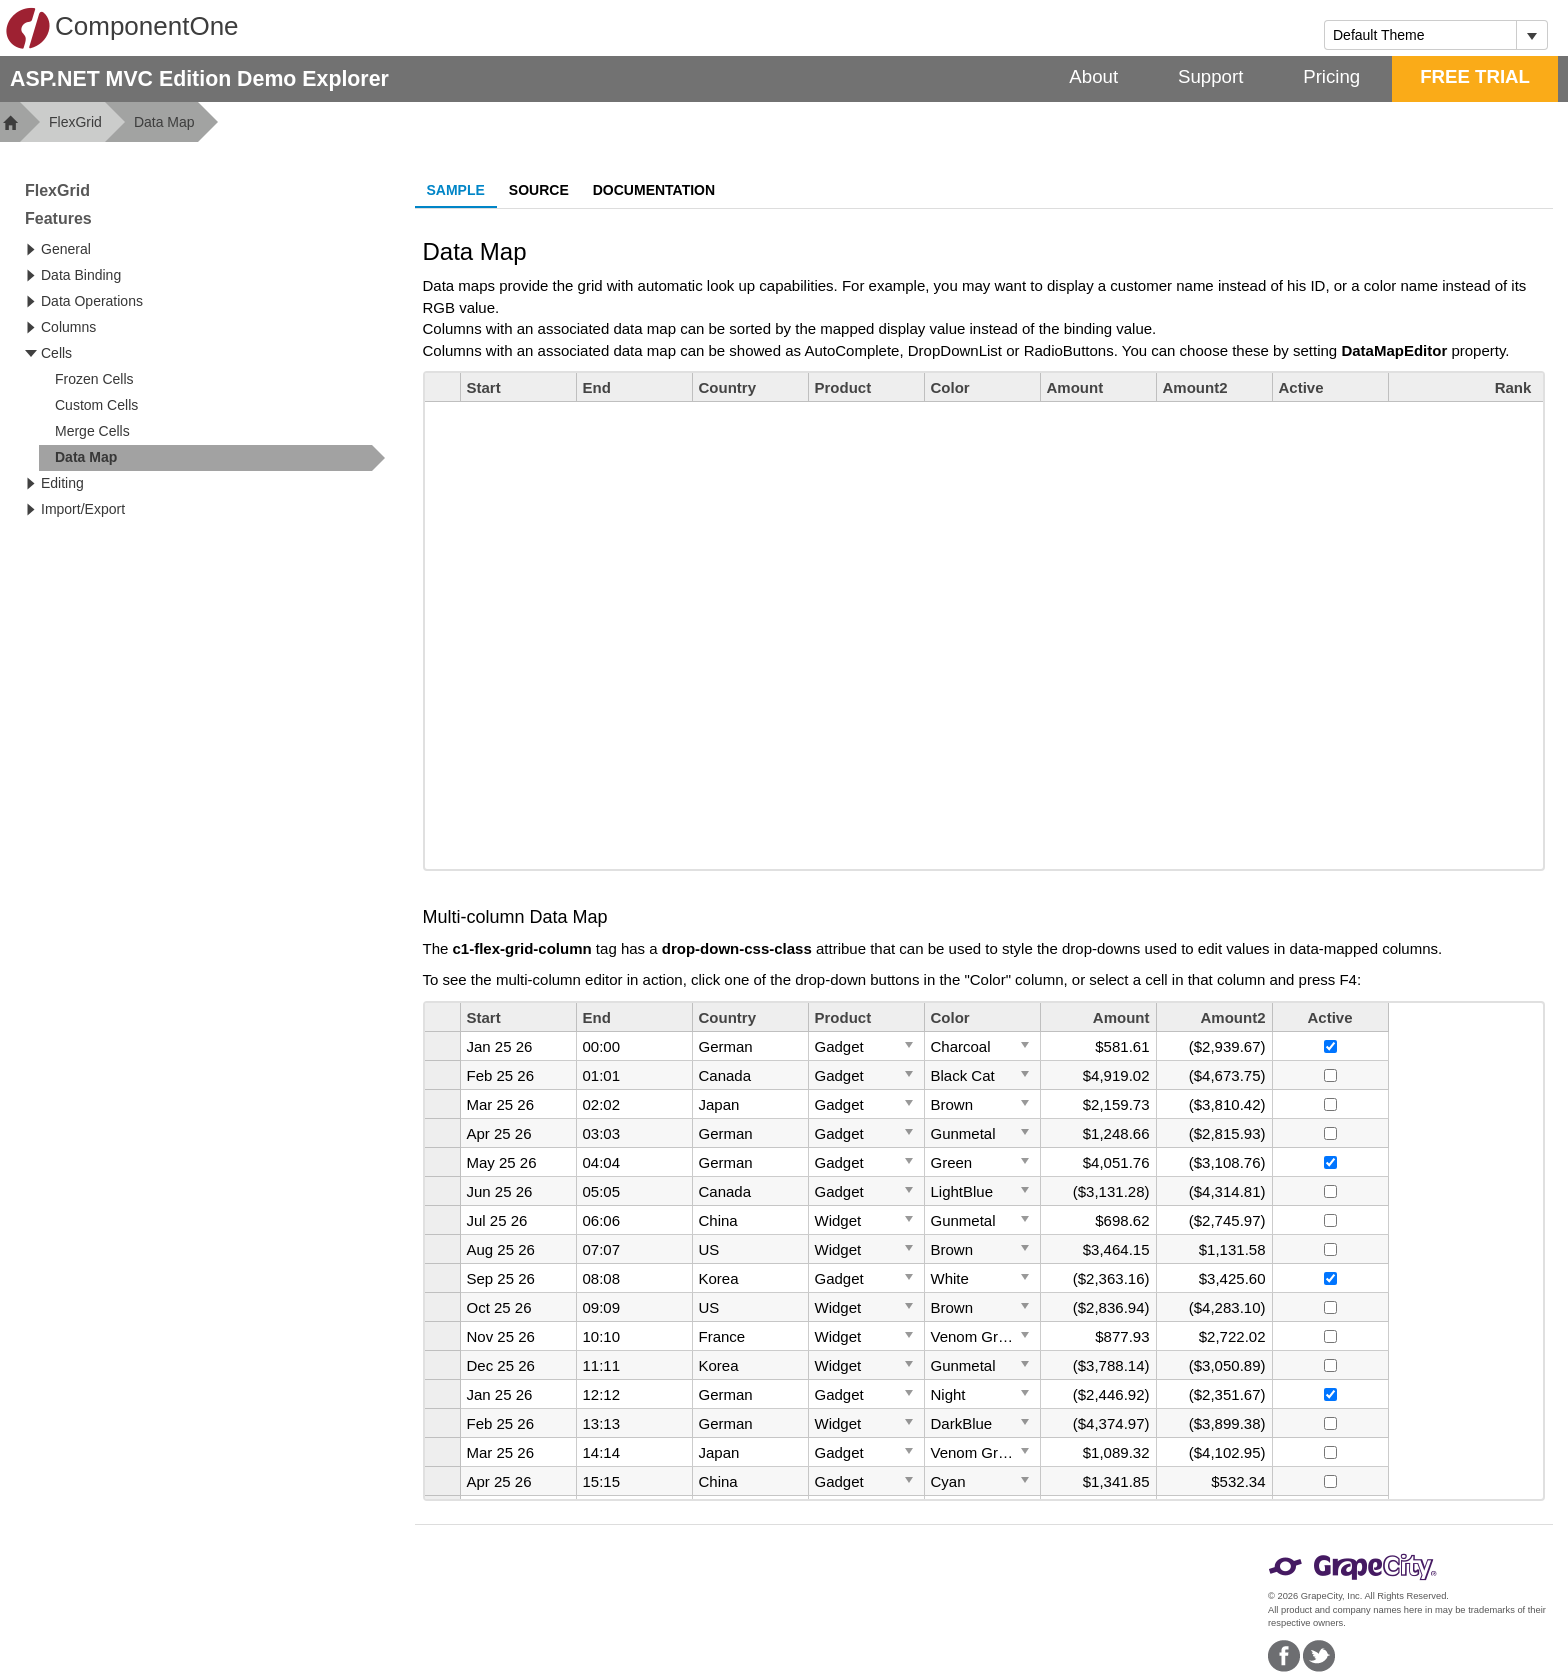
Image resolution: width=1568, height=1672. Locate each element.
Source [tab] (539, 190)
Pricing (1331, 76)
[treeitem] (212, 458)
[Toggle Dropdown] (909, 1044)
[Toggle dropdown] (1531, 35)
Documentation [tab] (654, 190)
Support (1210, 76)
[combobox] (1420, 35)
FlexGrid (75, 122)
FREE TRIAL (1475, 76)
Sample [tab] (456, 190)
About (1093, 76)
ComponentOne (122, 28)
